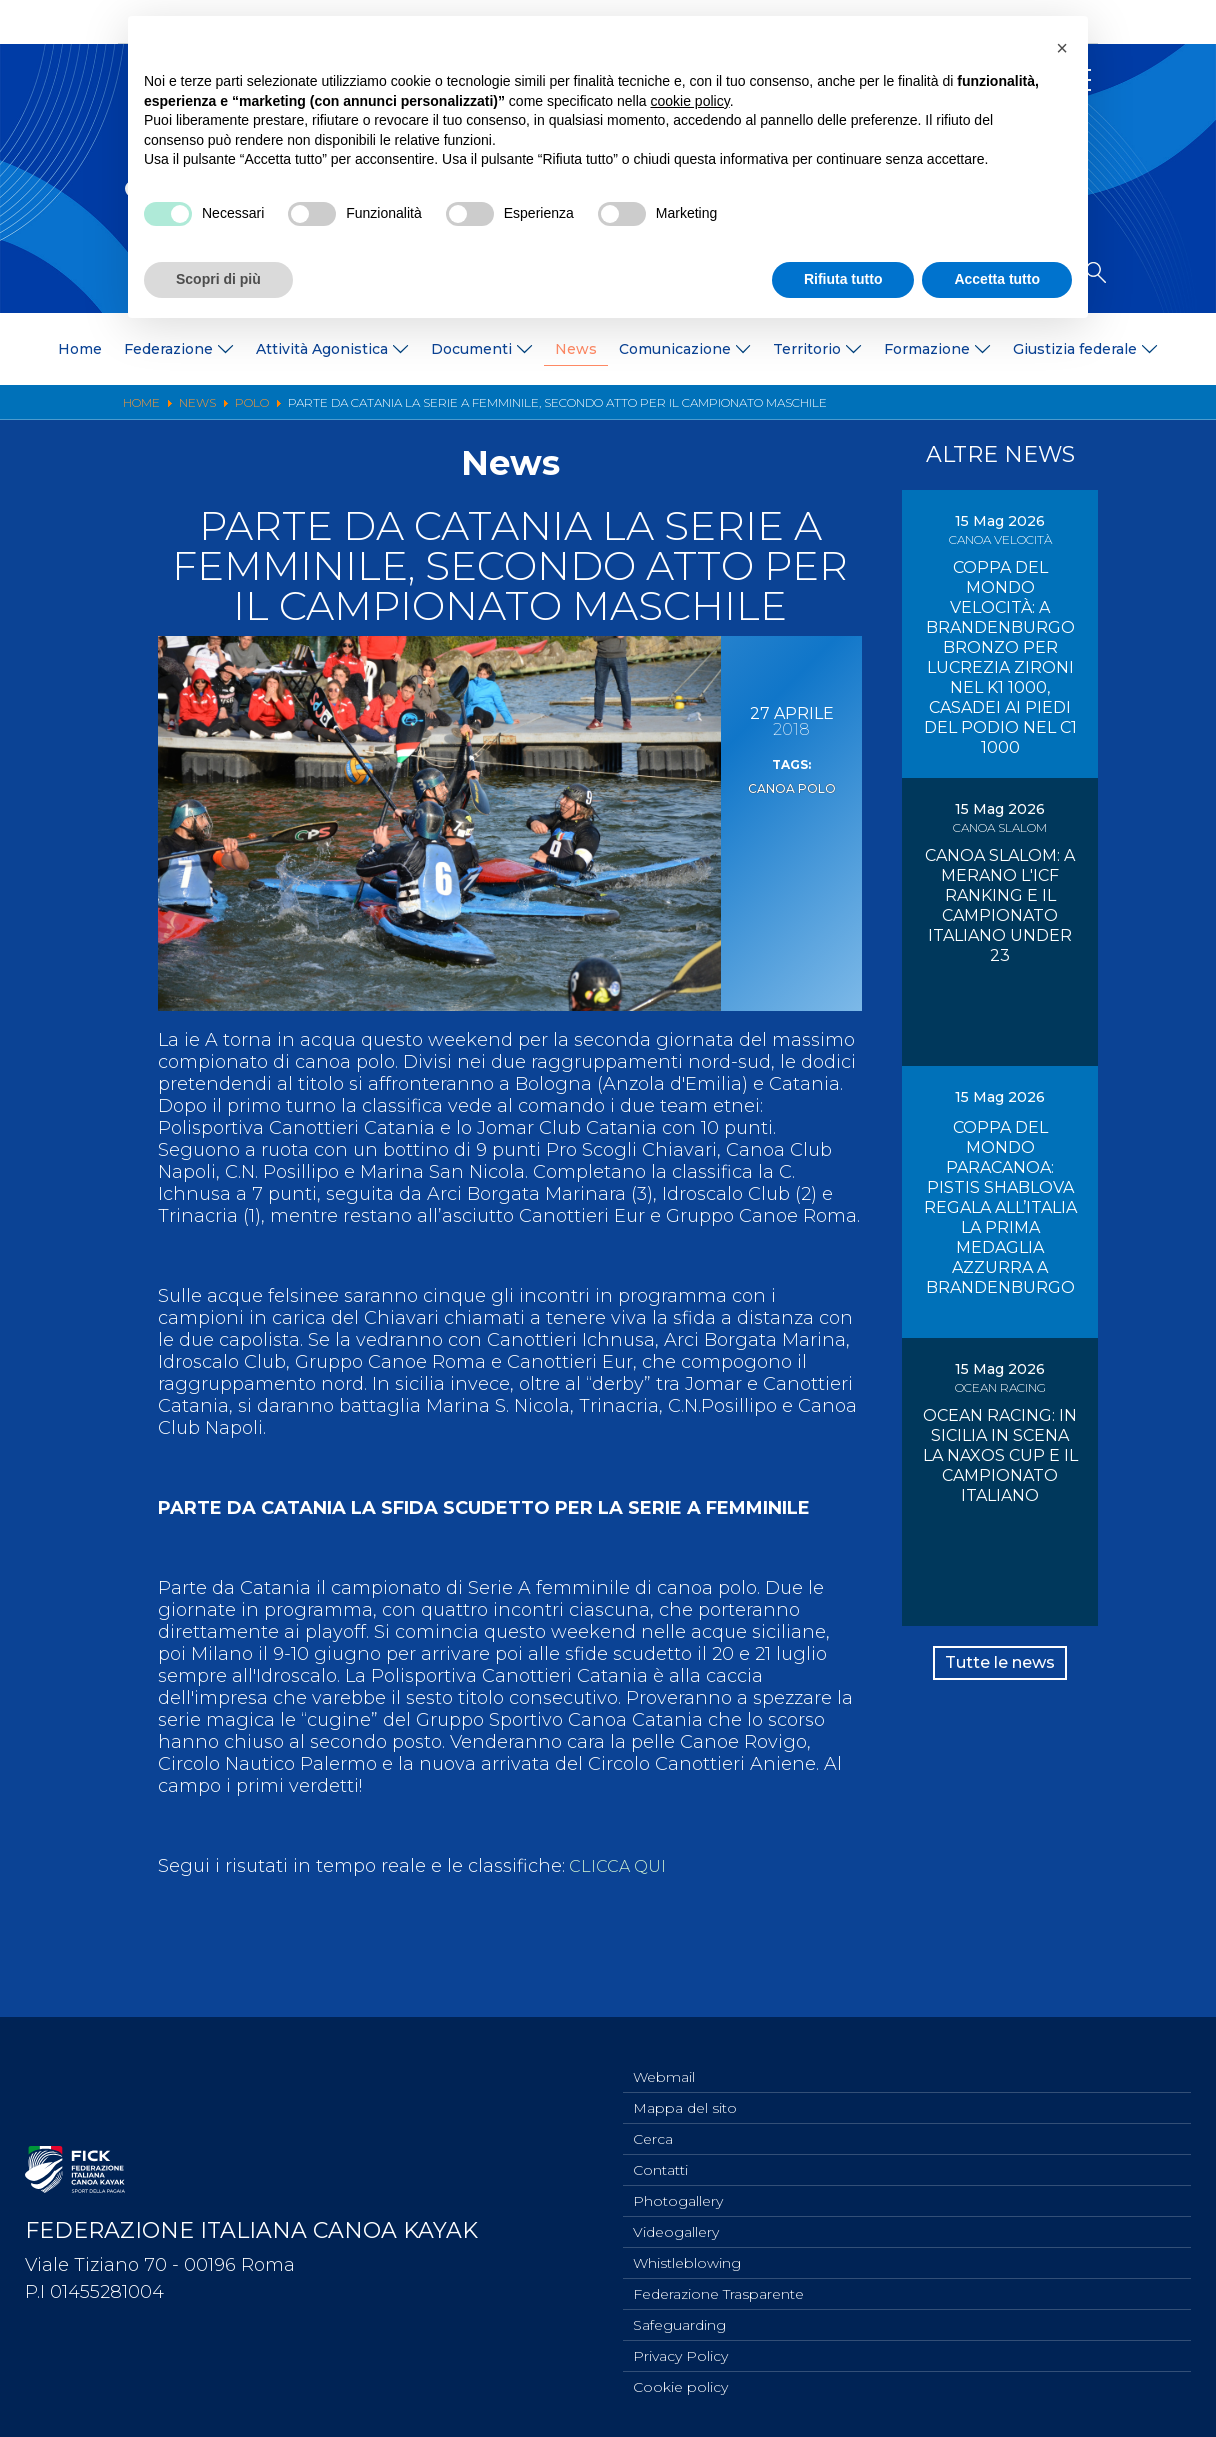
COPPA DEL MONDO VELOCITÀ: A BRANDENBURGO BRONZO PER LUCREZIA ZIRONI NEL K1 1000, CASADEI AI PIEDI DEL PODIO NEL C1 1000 (1000, 657)
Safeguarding (679, 2320)
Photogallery (678, 2188)
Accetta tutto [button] (997, 279)
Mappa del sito (685, 2089)
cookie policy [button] (690, 101)
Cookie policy (680, 2386)
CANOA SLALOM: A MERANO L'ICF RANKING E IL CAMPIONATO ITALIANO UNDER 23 (1000, 905)
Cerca (653, 2122)
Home (80, 349)
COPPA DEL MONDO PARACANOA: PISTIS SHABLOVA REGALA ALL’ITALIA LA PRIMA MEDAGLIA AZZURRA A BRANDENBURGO (1000, 1207)
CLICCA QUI (620, 1866)
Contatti (660, 2155)
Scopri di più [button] (218, 279)
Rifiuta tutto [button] (843, 279)
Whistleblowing (687, 2254)
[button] (1062, 48)
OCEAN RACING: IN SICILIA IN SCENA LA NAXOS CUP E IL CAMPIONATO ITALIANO (1000, 1455)
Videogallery (676, 2221)
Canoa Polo (791, 787)
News (576, 349)
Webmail (664, 2056)
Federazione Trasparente (718, 2287)
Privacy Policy (680, 2353)
